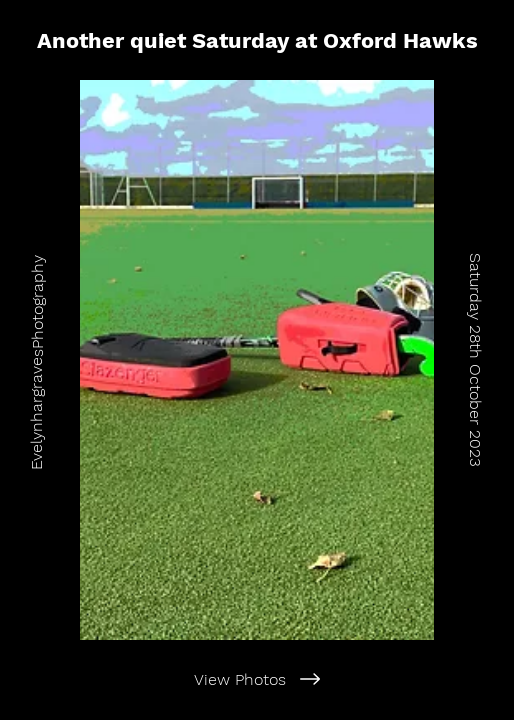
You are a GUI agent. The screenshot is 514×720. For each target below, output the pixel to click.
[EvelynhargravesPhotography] (36, 360)
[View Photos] (257, 679)
